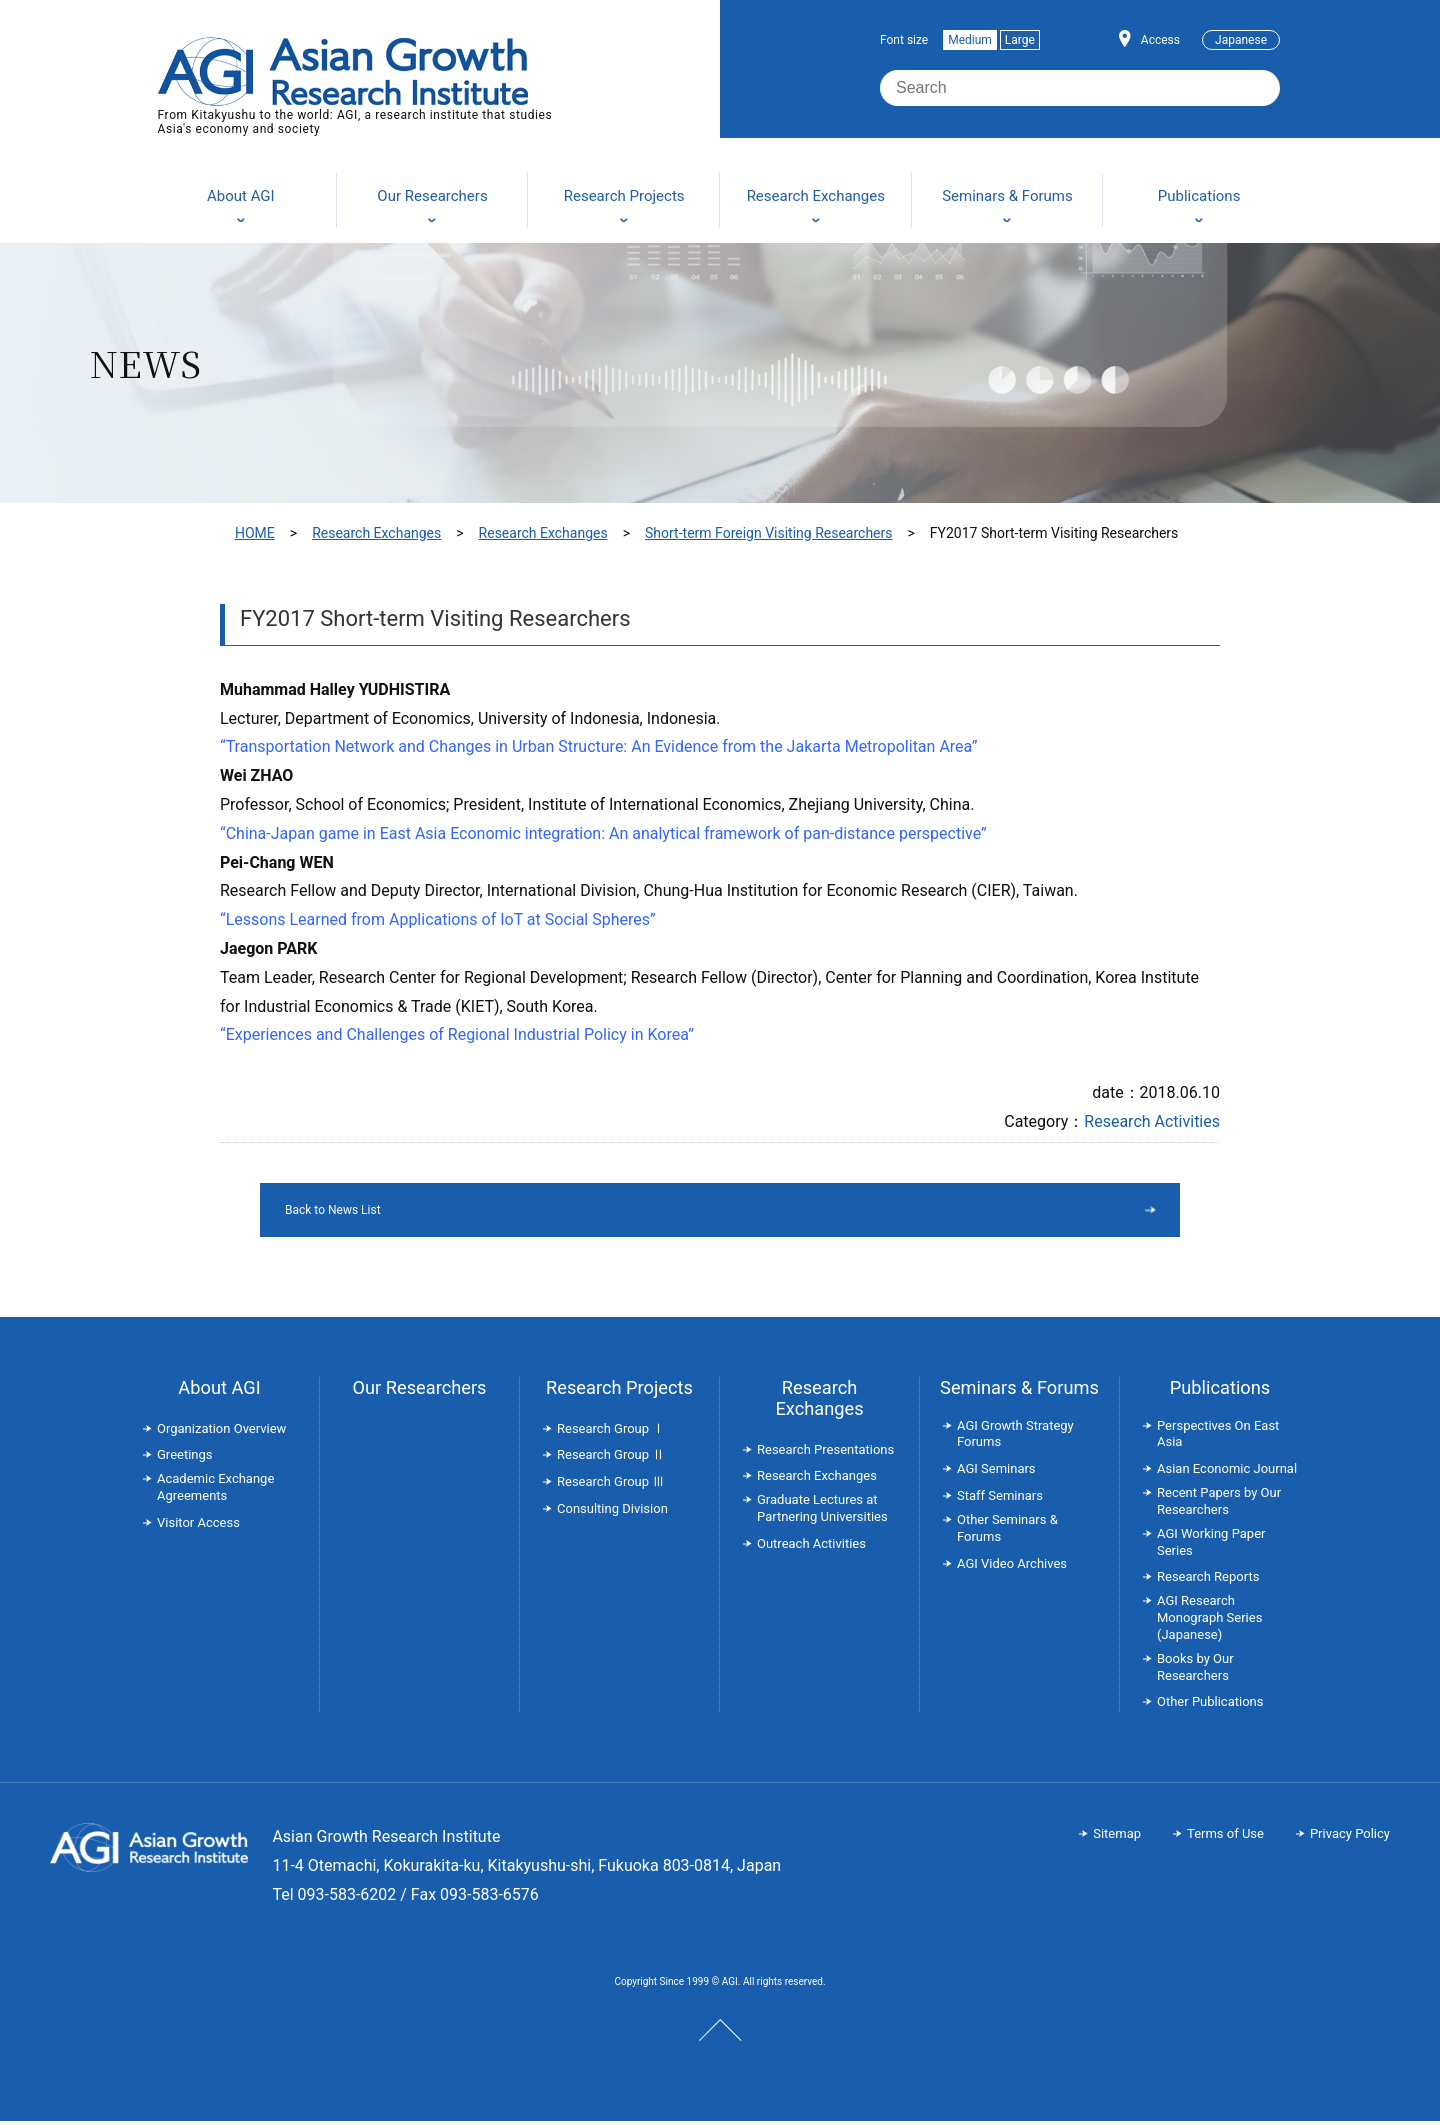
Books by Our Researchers (1195, 1672)
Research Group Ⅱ (611, 1459)
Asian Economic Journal (1227, 1473)
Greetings (185, 1459)
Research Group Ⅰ (611, 1433)
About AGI (219, 1392)
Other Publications (1210, 1706)
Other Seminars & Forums (1007, 1533)
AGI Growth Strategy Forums (1015, 1439)
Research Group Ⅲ (611, 1486)
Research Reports (1208, 1581)
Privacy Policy (1350, 1838)
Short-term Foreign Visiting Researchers (769, 533)
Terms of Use (1225, 1838)
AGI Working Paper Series (1211, 1547)
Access (1160, 40)
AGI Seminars (996, 1473)
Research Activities (1152, 1121)
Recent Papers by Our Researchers (1219, 1506)
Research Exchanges (376, 533)
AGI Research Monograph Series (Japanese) (1209, 1622)
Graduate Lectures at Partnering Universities (822, 1513)
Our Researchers (419, 1392)
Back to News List (668, 1212)
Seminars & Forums (1019, 1392)
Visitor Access (198, 1527)
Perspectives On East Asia (1218, 1439)
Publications (1220, 1392)
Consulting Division (612, 1513)
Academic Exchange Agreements (215, 1492)
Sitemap (1117, 1838)
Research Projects (619, 1392)
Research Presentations (825, 1454)
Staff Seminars (1000, 1500)
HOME (255, 533)
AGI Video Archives (1012, 1568)
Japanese (1241, 40)
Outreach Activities (811, 1548)
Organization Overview (221, 1433)
